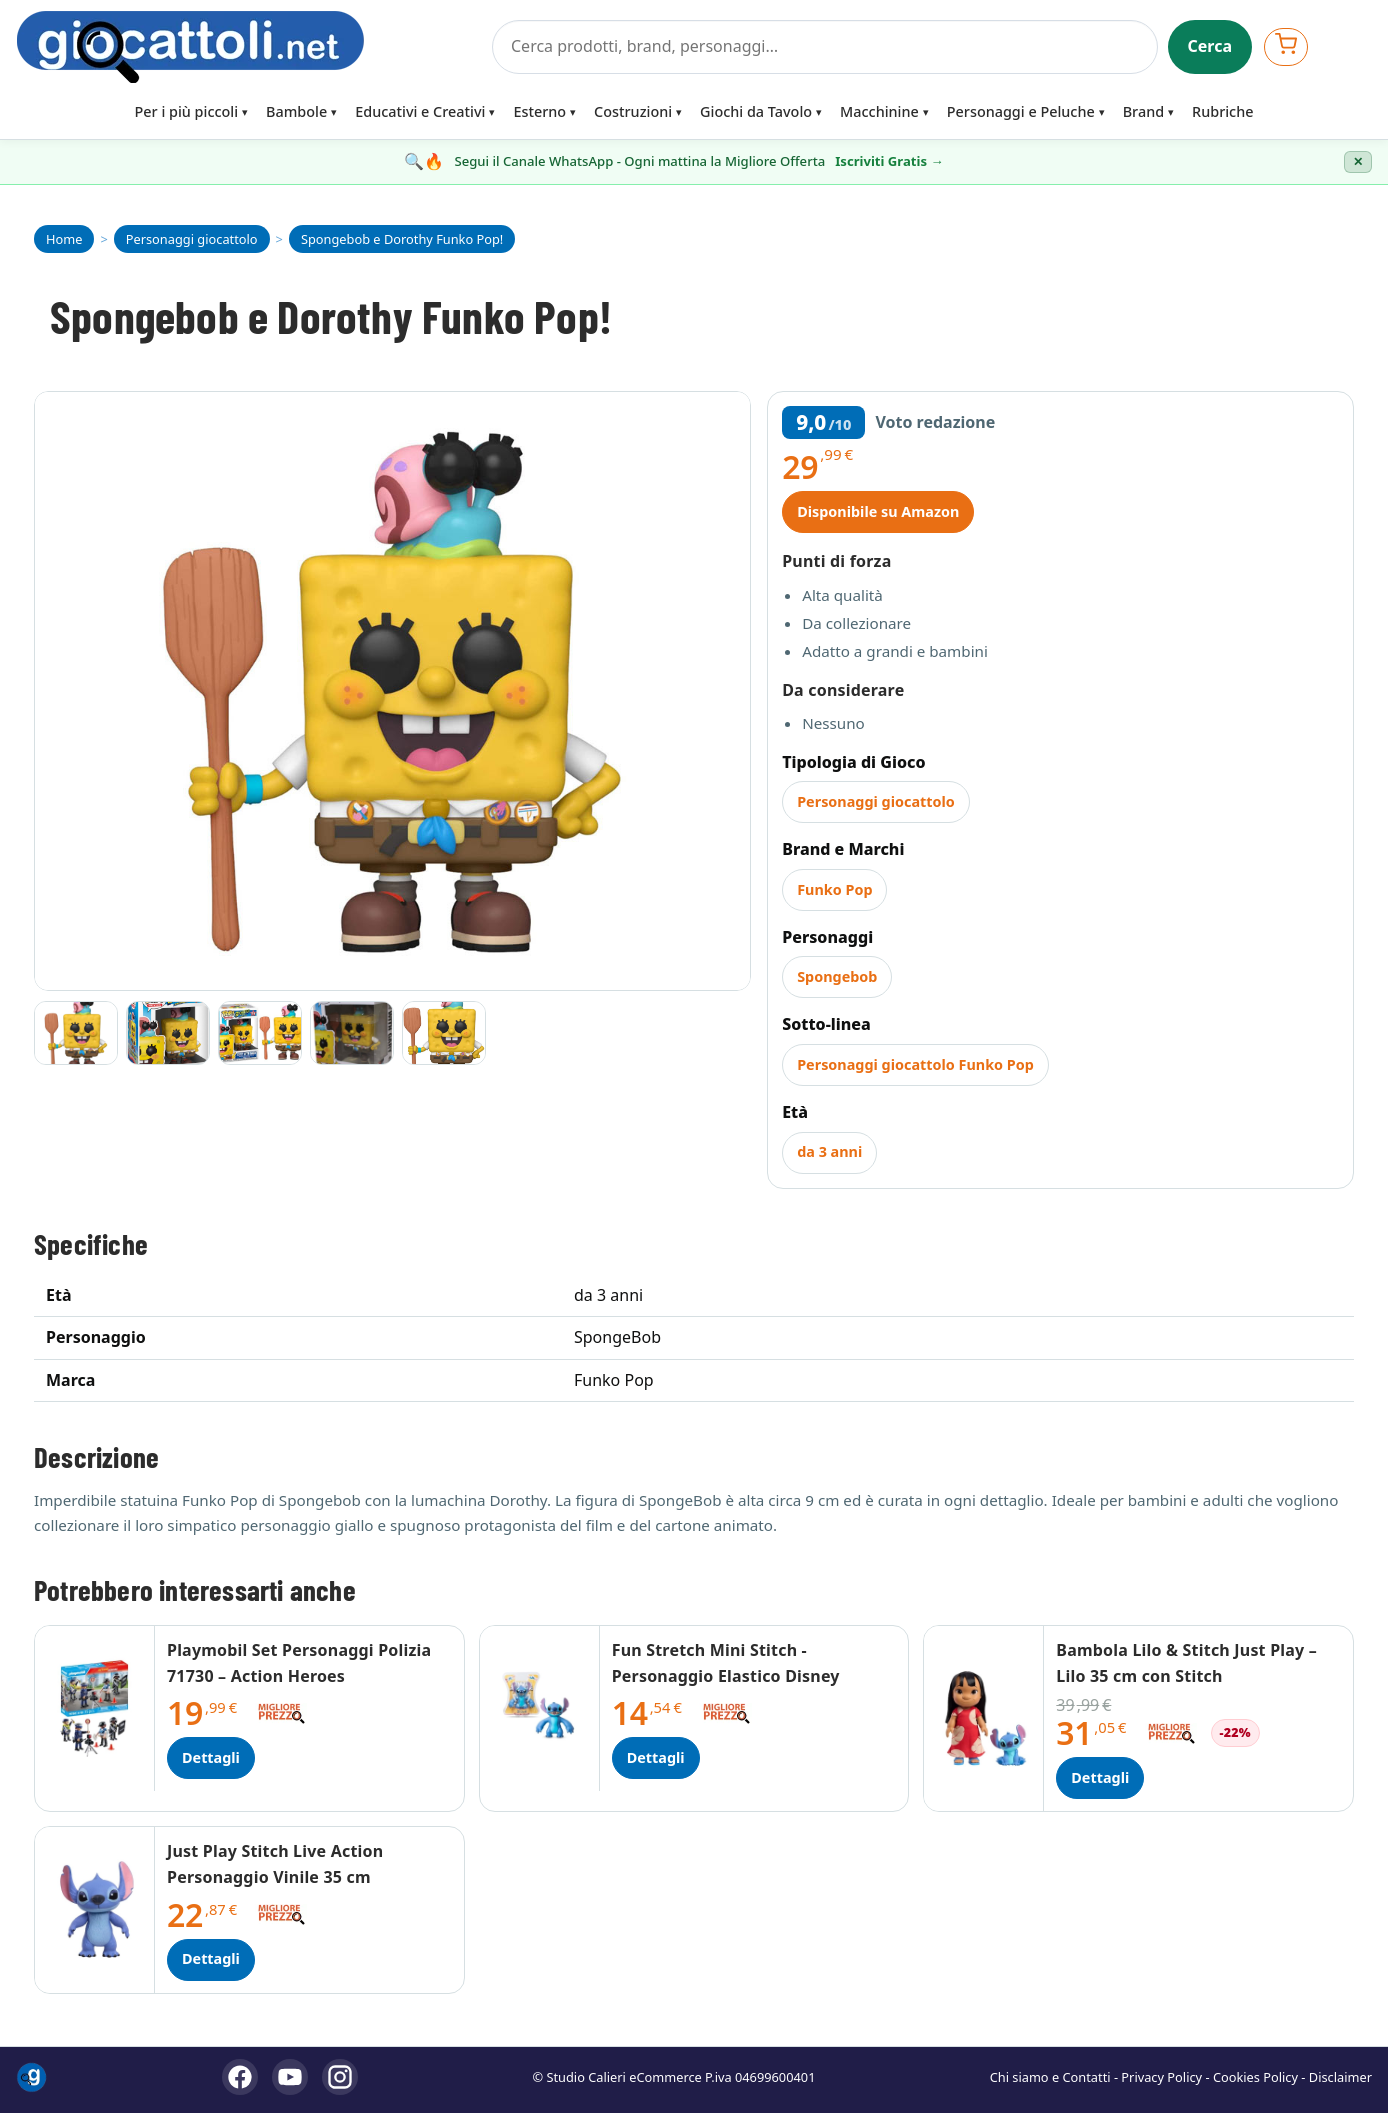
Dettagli (211, 1757)
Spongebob (837, 976)
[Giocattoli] (248, 47)
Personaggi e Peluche (1021, 111)
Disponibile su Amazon (878, 511)
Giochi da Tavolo (756, 111)
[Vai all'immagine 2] (168, 1033)
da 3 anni (829, 1151)
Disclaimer (1340, 2077)
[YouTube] (290, 2077)
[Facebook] (240, 2077)
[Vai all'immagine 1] (76, 1033)
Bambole (296, 111)
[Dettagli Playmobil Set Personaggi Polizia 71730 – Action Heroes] (95, 1708)
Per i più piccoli (187, 111)
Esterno (539, 111)
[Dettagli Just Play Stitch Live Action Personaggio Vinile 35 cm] (95, 1909)
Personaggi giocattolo (876, 801)
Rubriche (1222, 111)
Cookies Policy (1255, 2077)
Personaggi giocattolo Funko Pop (915, 1064)
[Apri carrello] (1286, 46)
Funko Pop (834, 889)
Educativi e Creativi (420, 111)
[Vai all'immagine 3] (260, 1033)
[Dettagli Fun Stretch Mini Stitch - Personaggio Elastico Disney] (540, 1708)
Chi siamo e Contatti (1050, 2077)
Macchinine (879, 111)
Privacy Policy (1161, 2077)
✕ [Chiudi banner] (1358, 162)
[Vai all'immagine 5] (444, 1033)
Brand (1143, 111)
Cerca (1210, 46)
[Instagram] (340, 2077)
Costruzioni (633, 111)
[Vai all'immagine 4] (352, 1033)
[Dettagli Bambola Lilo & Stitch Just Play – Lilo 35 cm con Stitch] (984, 1718)
